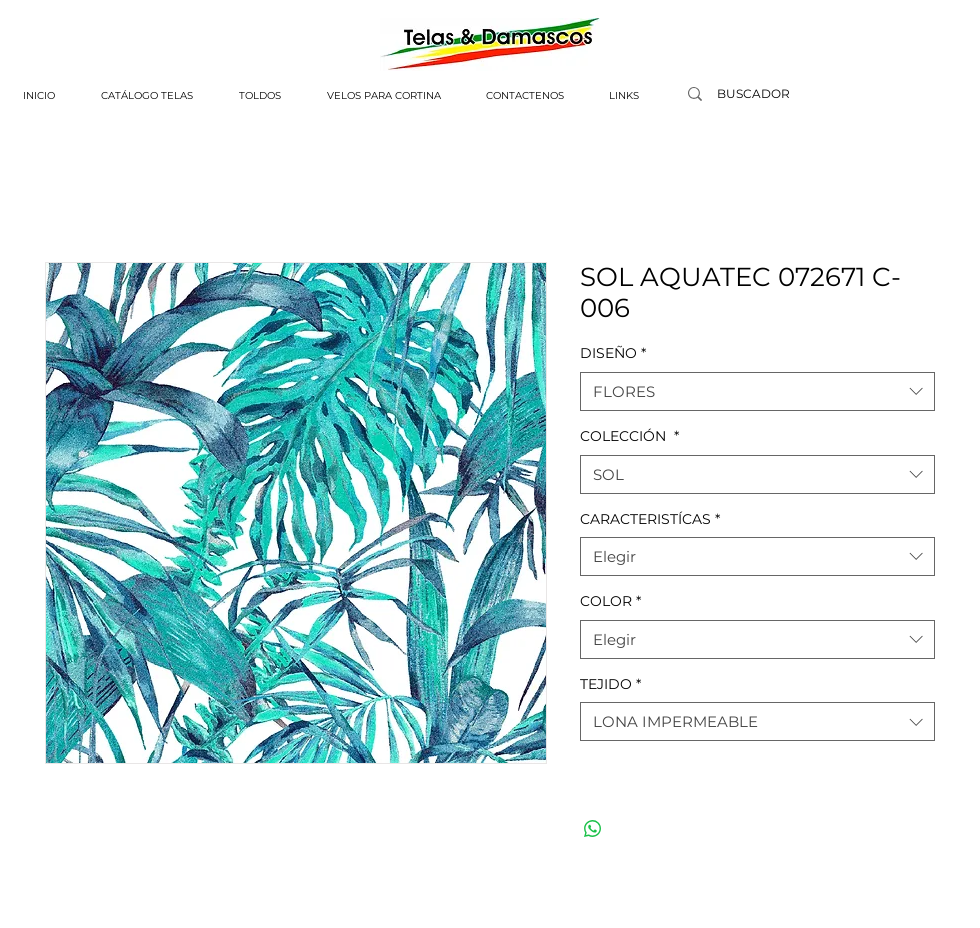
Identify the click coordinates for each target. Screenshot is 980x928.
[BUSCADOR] (753, 94)
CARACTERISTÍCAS (650, 519)
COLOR (610, 601)
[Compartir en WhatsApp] (593, 829)
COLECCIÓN (629, 436)
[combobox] (757, 391)
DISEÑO (613, 353)
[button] (147, 96)
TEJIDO (610, 684)
